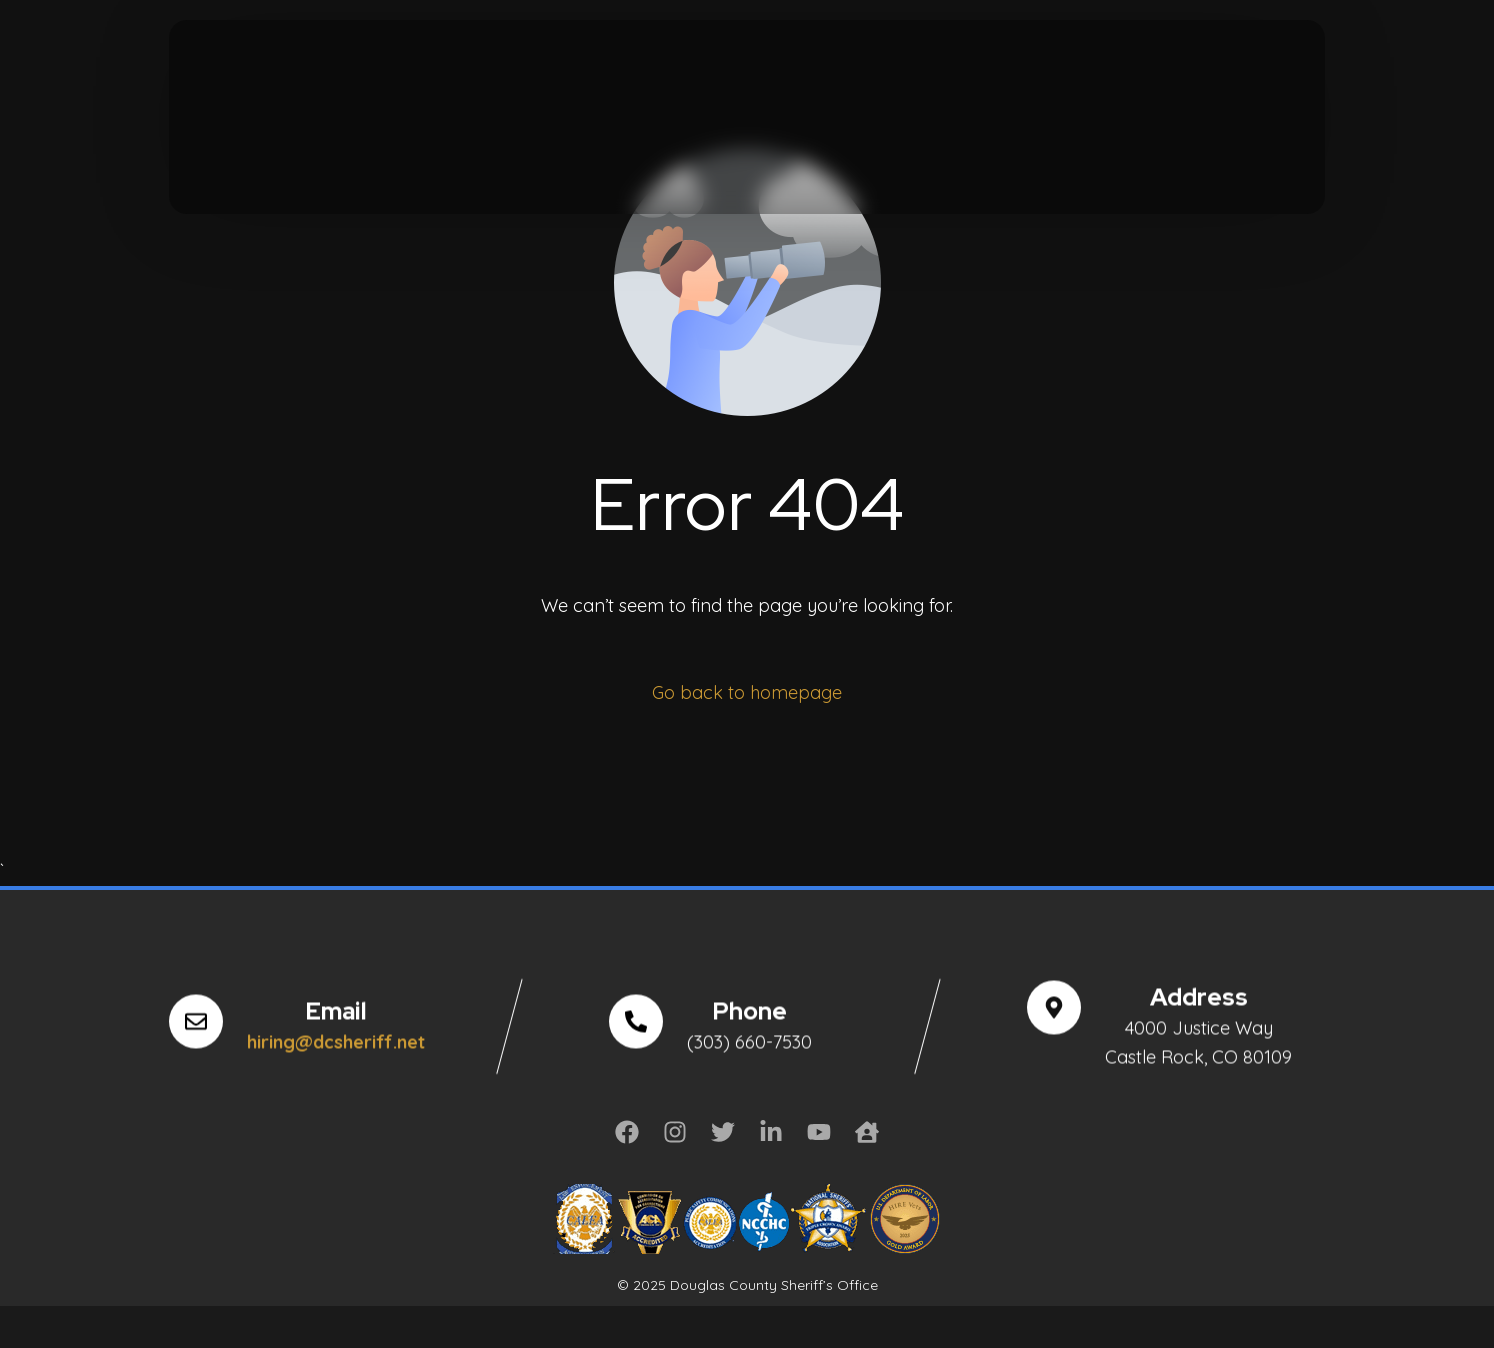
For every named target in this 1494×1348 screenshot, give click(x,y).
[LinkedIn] (351, 81)
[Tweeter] (236, 81)
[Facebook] (198, 81)
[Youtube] (275, 81)
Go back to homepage (747, 692)
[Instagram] (313, 81)
